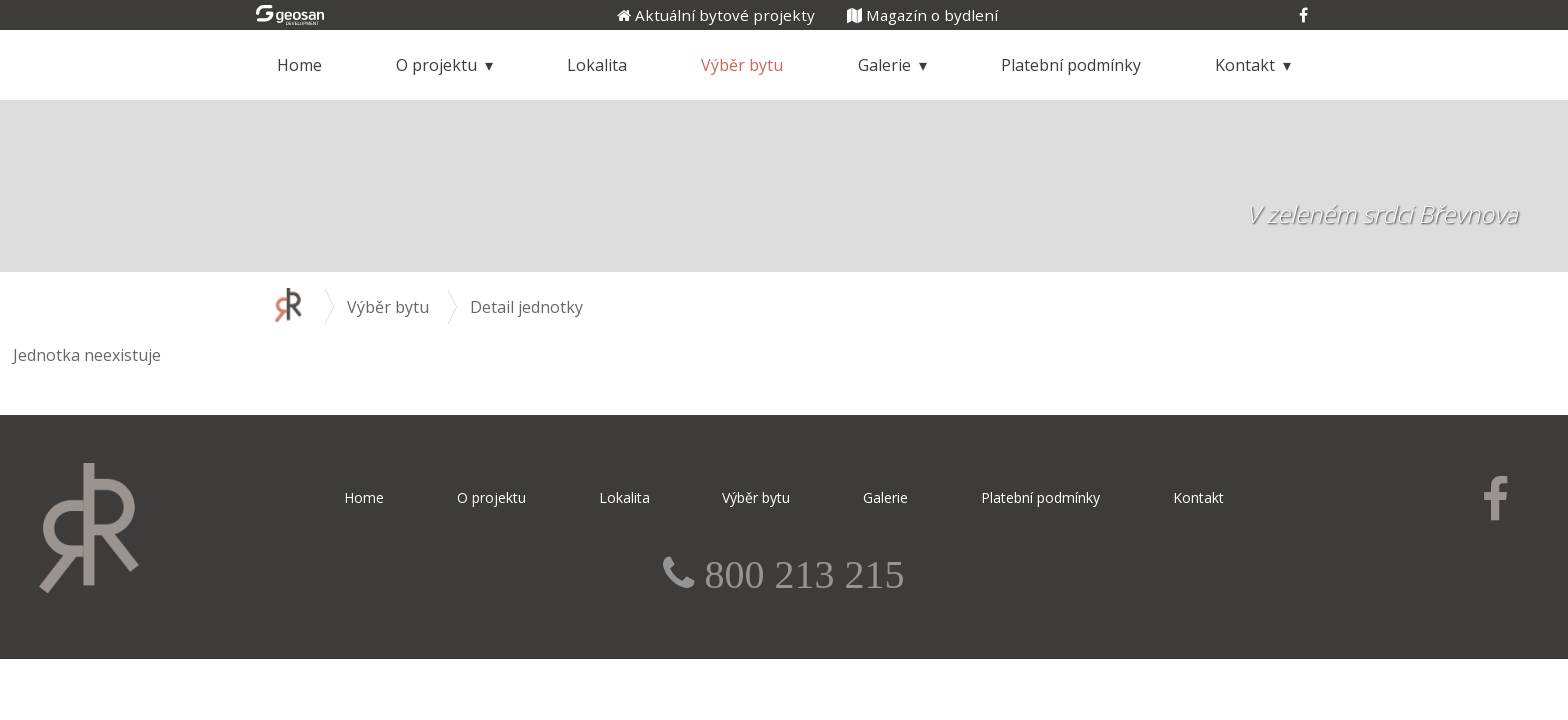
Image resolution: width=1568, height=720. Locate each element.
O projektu (436, 65)
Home (299, 65)
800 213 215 (799, 574)
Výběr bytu (742, 65)
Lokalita (597, 65)
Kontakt (1245, 65)
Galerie (884, 65)
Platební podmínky (1071, 65)
